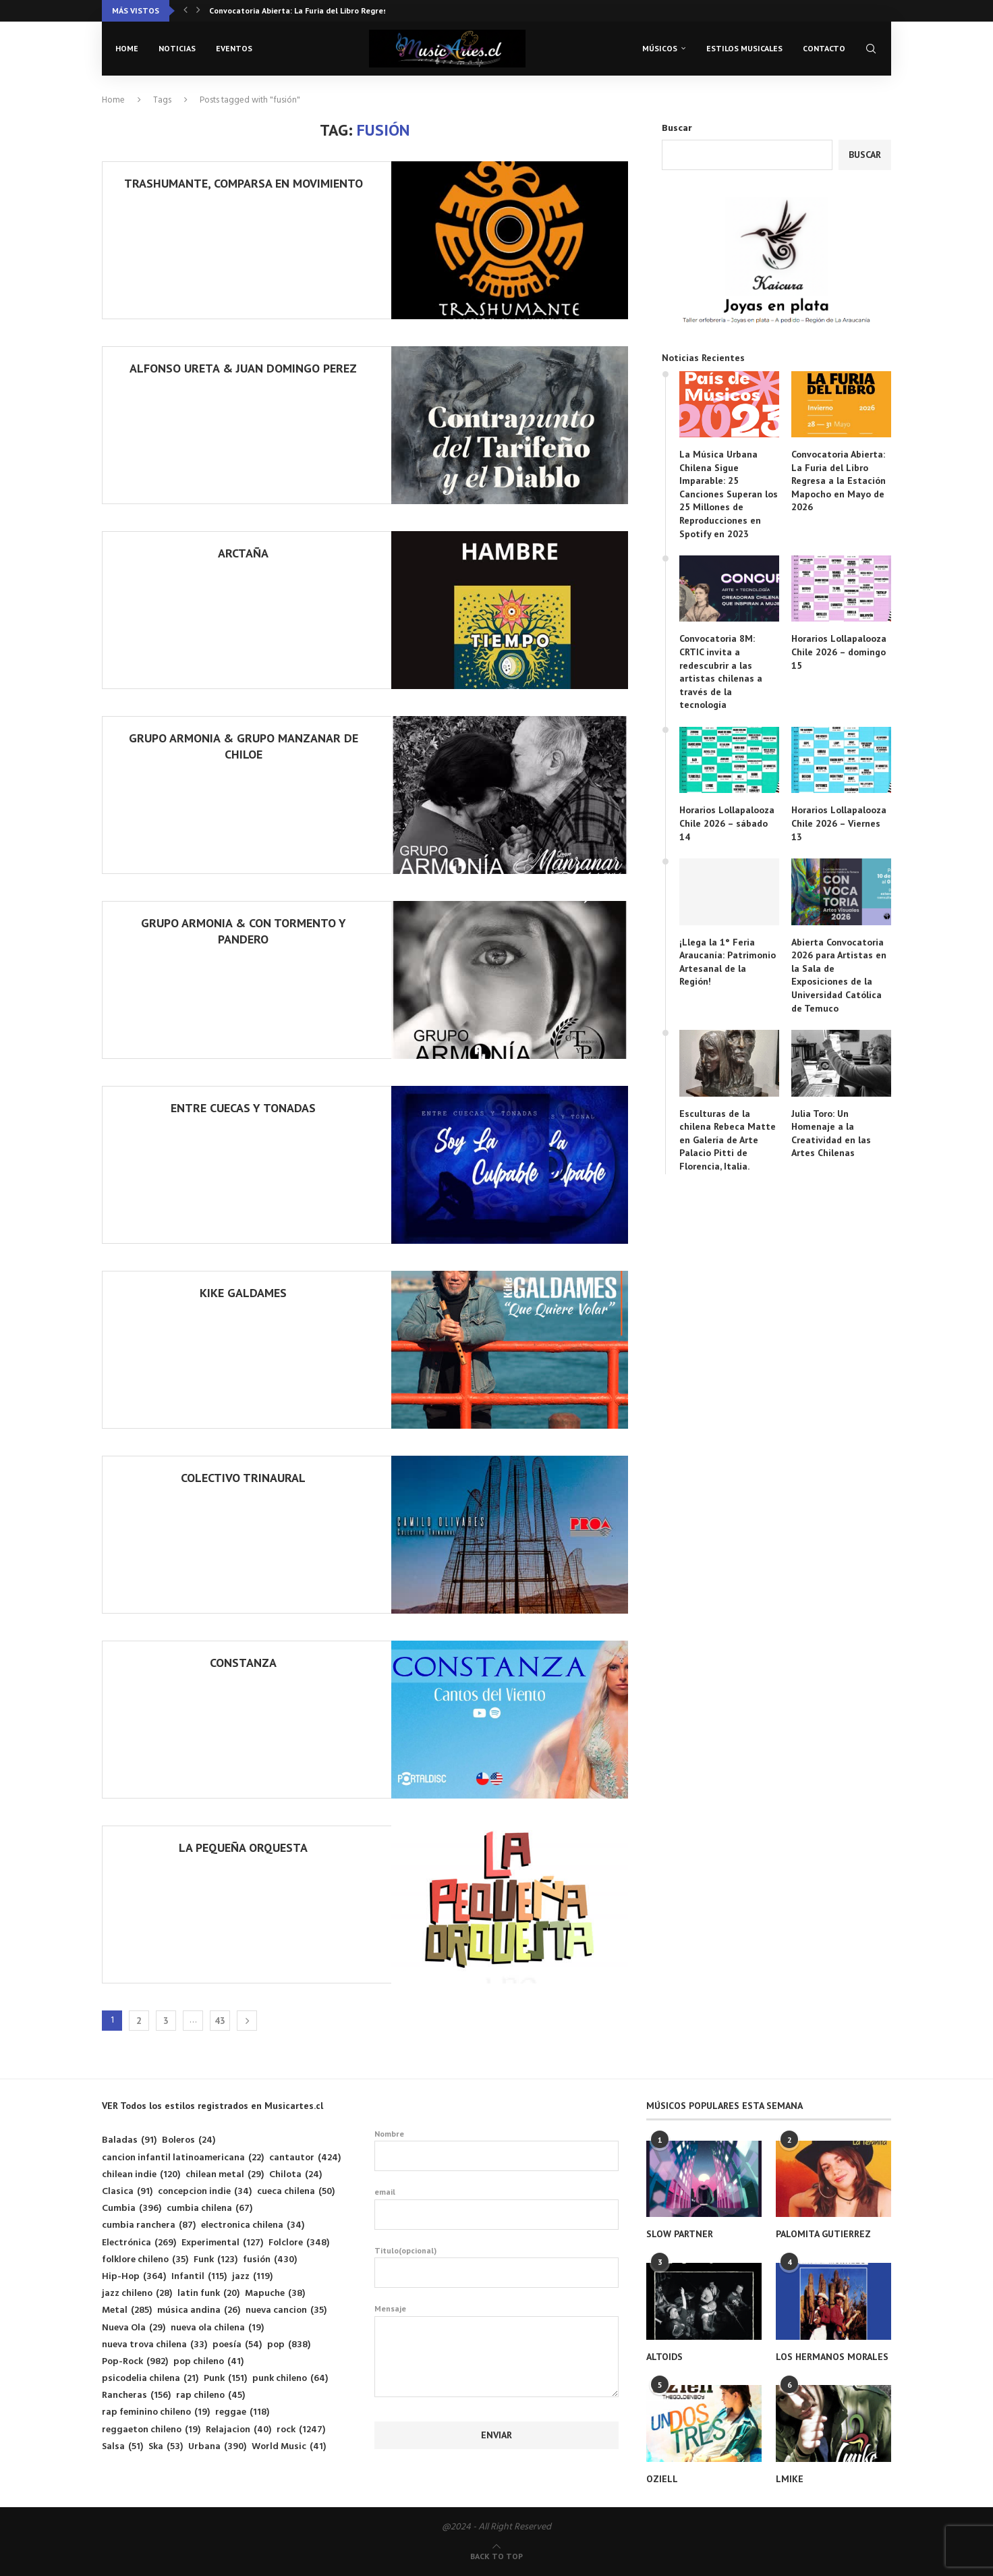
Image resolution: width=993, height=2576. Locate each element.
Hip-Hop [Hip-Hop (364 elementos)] (134, 2276)
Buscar (677, 128)
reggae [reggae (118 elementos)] (242, 2412)
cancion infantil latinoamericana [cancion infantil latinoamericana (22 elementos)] (183, 2157)
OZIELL (662, 2479)
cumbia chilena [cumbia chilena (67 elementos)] (209, 2208)
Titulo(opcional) (496, 2267)
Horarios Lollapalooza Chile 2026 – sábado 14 (726, 823)
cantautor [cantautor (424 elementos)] (305, 2157)
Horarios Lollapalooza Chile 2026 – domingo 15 (838, 651)
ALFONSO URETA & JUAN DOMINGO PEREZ (243, 368)
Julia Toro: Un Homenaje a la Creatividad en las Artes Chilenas (831, 1133)
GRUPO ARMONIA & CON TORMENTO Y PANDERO (243, 931)
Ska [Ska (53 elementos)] (165, 2446)
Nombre (496, 2150)
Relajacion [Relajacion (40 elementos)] (238, 2429)
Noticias (177, 48)
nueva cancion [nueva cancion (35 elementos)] (286, 2310)
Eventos (234, 48)
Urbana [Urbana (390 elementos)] (217, 2446)
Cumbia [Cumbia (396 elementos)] (131, 2208)
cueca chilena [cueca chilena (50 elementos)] (296, 2191)
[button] (185, 11)
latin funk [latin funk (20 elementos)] (208, 2293)
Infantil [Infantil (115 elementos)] (199, 2276)
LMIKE (789, 2479)
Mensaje (496, 2315)
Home (126, 48)
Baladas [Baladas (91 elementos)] (129, 2140)
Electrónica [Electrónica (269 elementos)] (139, 2243)
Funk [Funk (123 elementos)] (215, 2259)
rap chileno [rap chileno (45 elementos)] (210, 2395)
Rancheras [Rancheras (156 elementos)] (136, 2395)
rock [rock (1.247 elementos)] (301, 2429)
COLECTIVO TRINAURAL (243, 1477)
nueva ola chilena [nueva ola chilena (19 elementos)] (217, 2328)
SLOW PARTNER (679, 2234)
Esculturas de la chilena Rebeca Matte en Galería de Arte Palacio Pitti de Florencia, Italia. (727, 1139)
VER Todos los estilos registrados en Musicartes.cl (212, 2106)
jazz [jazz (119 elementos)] (252, 2276)
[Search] (871, 49)
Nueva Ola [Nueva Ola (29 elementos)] (133, 2328)
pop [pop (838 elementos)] (288, 2344)
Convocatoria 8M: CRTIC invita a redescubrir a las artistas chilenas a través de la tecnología (720, 671)
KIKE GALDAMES (243, 1292)
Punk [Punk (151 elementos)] (225, 2378)
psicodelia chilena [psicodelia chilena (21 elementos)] (150, 2378)
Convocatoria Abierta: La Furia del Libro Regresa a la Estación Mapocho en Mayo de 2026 (838, 480)
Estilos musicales (744, 48)
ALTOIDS (664, 2357)
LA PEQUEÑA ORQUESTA (243, 1847)
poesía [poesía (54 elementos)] (237, 2344)
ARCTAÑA (243, 553)
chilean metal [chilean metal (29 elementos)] (225, 2174)
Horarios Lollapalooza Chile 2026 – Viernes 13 (838, 823)
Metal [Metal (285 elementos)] (127, 2310)
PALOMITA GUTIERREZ (823, 2234)
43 (220, 2021)
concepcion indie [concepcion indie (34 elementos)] (205, 2191)
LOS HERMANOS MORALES (832, 2357)
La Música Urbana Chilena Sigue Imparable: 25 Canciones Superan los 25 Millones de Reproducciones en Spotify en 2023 (728, 494)
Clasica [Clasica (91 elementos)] (127, 2191)
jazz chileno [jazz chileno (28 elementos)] (137, 2293)
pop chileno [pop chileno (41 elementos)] (208, 2361)
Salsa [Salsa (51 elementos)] (122, 2446)
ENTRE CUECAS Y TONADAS (243, 1108)
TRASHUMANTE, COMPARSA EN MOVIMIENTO (243, 183)
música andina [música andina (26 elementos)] (198, 2310)
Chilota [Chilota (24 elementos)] (295, 2174)
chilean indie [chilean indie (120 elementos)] (141, 2174)
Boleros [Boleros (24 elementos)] (188, 2140)
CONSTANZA (243, 1662)
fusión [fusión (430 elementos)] (270, 2259)
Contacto (824, 48)
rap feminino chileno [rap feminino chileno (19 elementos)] (156, 2412)
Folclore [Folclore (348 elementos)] (298, 2243)
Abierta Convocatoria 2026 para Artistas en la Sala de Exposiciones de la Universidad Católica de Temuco (838, 975)
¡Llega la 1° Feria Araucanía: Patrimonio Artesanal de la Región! (727, 962)
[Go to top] (496, 2557)
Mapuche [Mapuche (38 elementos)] (275, 2293)
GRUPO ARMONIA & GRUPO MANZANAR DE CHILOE (243, 746)
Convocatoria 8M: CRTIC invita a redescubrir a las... (306, 10)
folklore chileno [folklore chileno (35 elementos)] (145, 2259)
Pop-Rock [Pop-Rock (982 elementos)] (135, 2361)
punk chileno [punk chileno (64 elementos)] (290, 2378)
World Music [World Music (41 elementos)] (289, 2446)
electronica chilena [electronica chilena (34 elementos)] (252, 2225)
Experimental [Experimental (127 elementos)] (222, 2243)
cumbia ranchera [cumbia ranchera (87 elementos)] (149, 2225)
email (496, 2208)
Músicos (659, 48)
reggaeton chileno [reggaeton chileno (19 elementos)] (151, 2429)
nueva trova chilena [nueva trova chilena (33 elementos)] (154, 2344)
